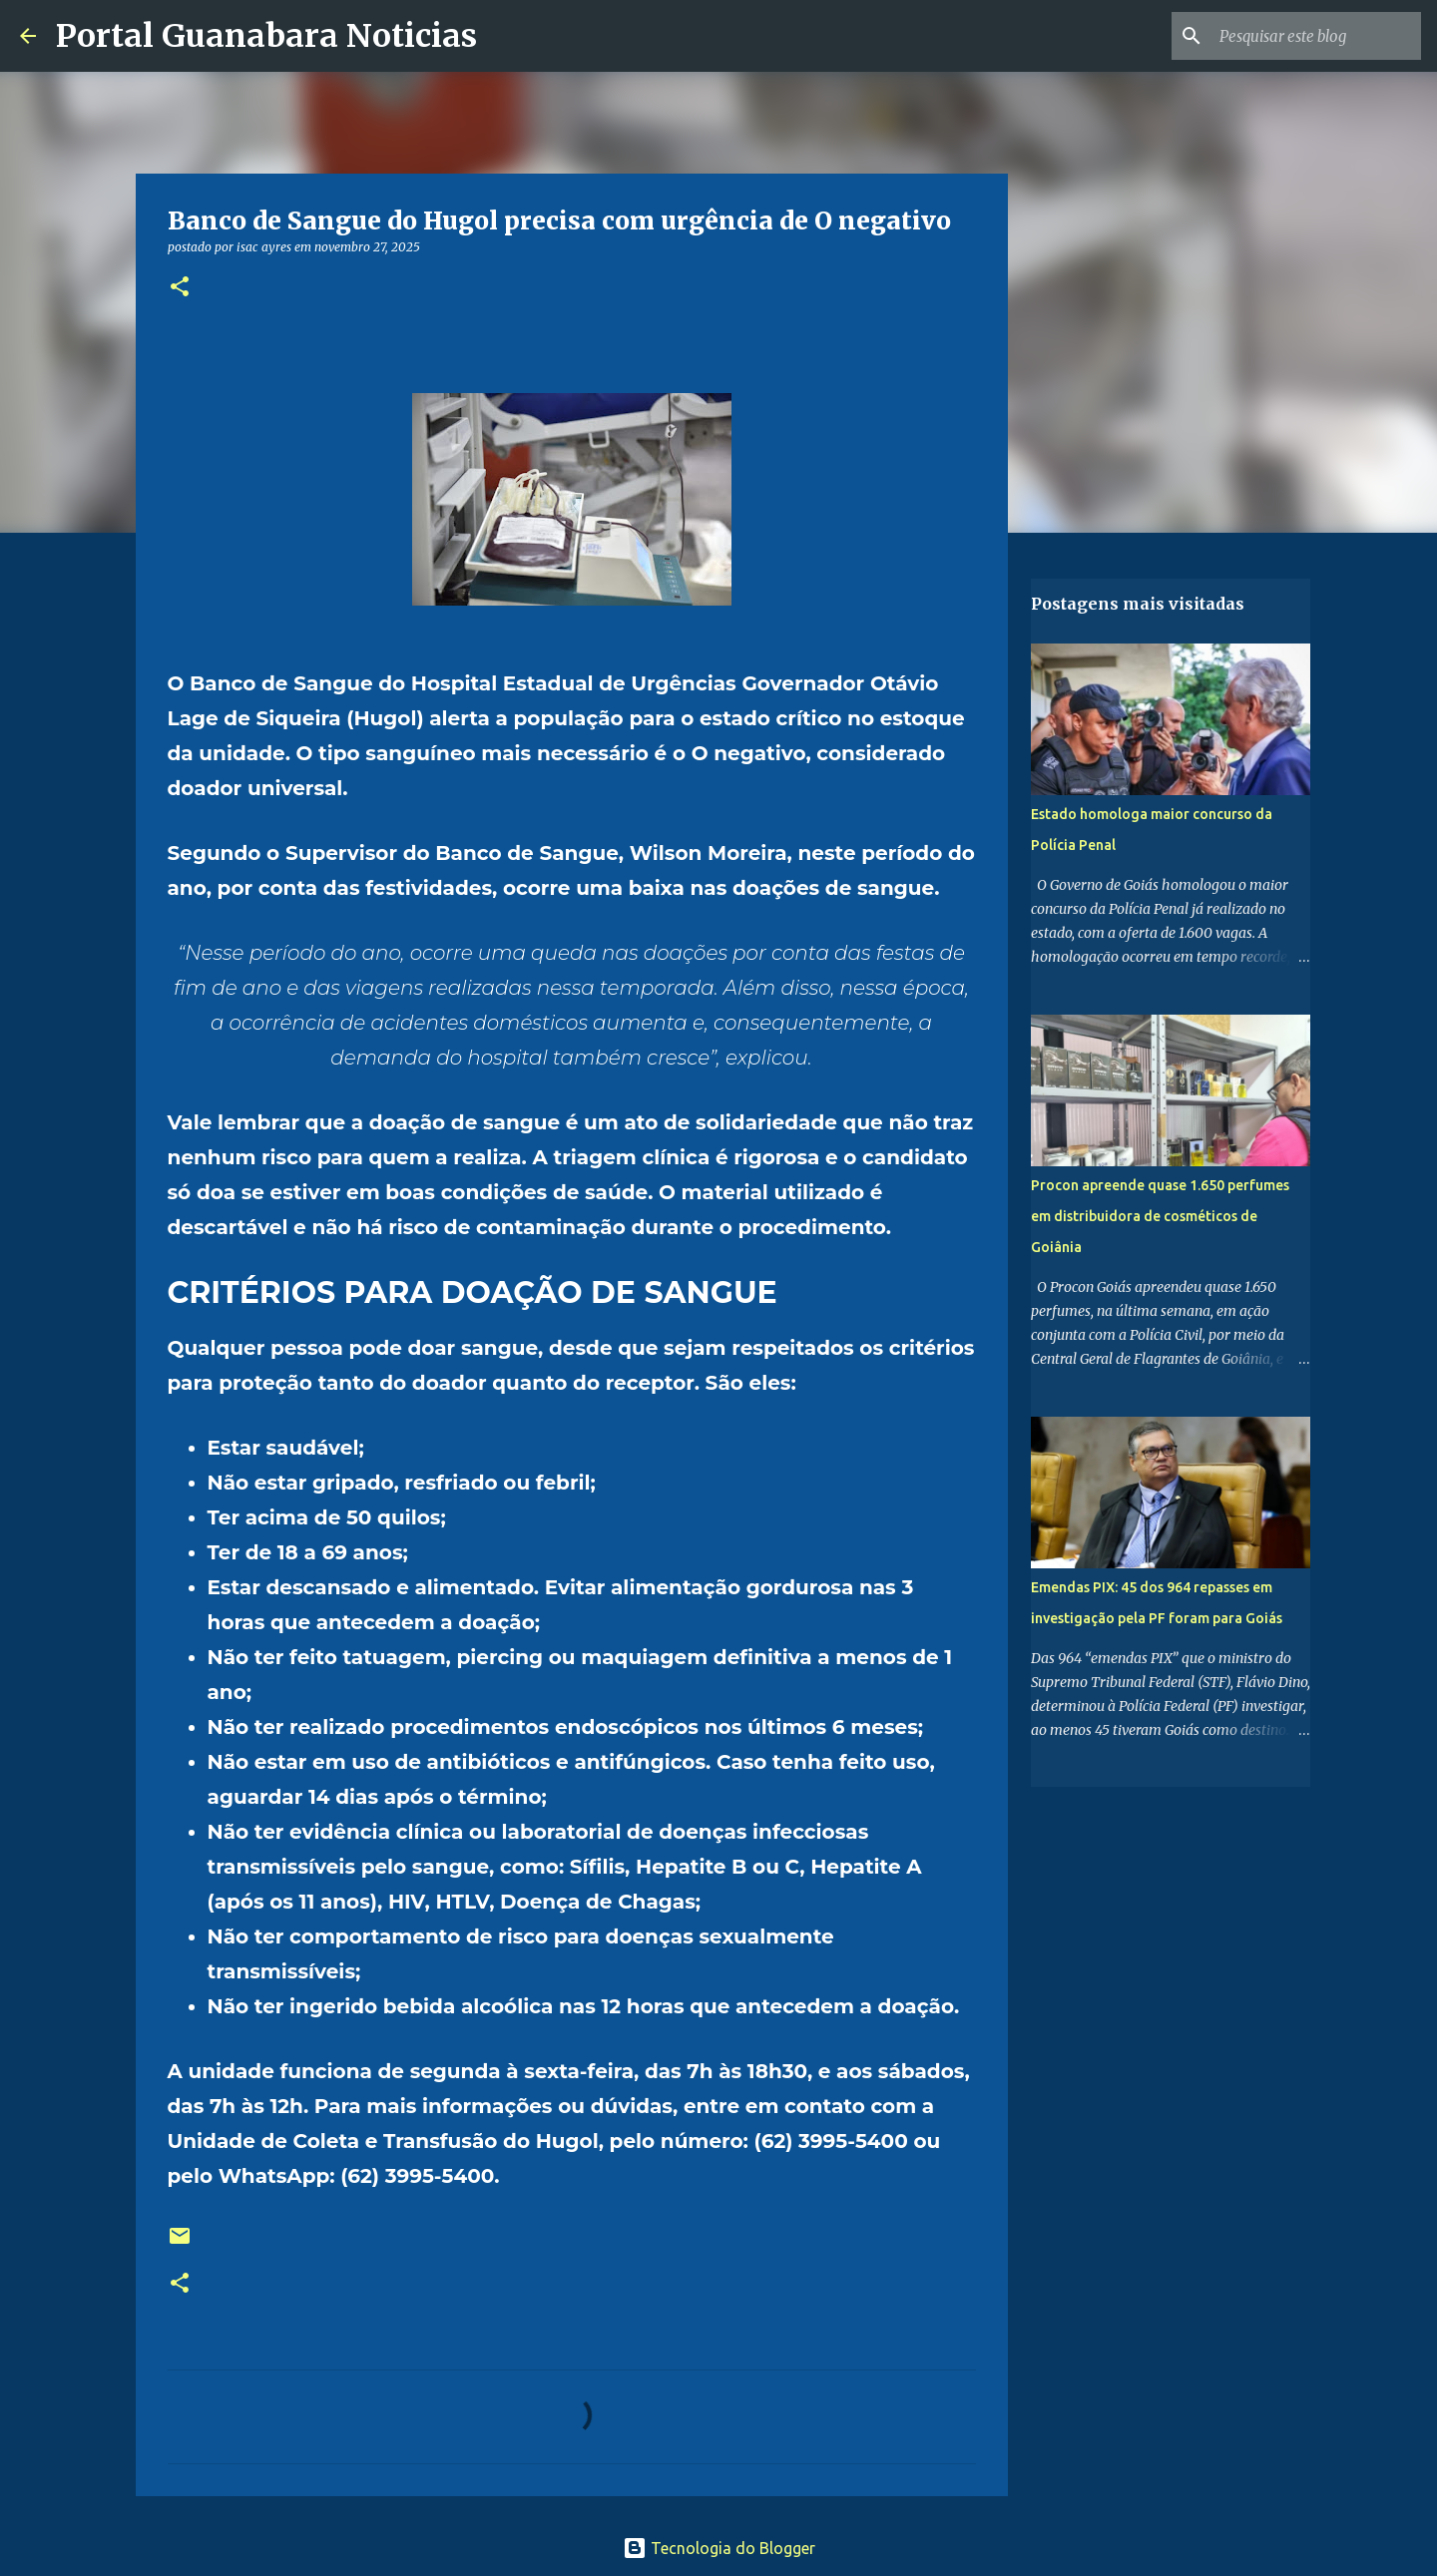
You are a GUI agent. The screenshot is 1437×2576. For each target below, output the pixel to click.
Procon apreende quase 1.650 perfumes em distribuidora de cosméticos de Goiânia (1160, 1216)
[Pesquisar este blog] (1316, 36)
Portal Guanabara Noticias (266, 36)
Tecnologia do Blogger (719, 2548)
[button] (180, 287)
